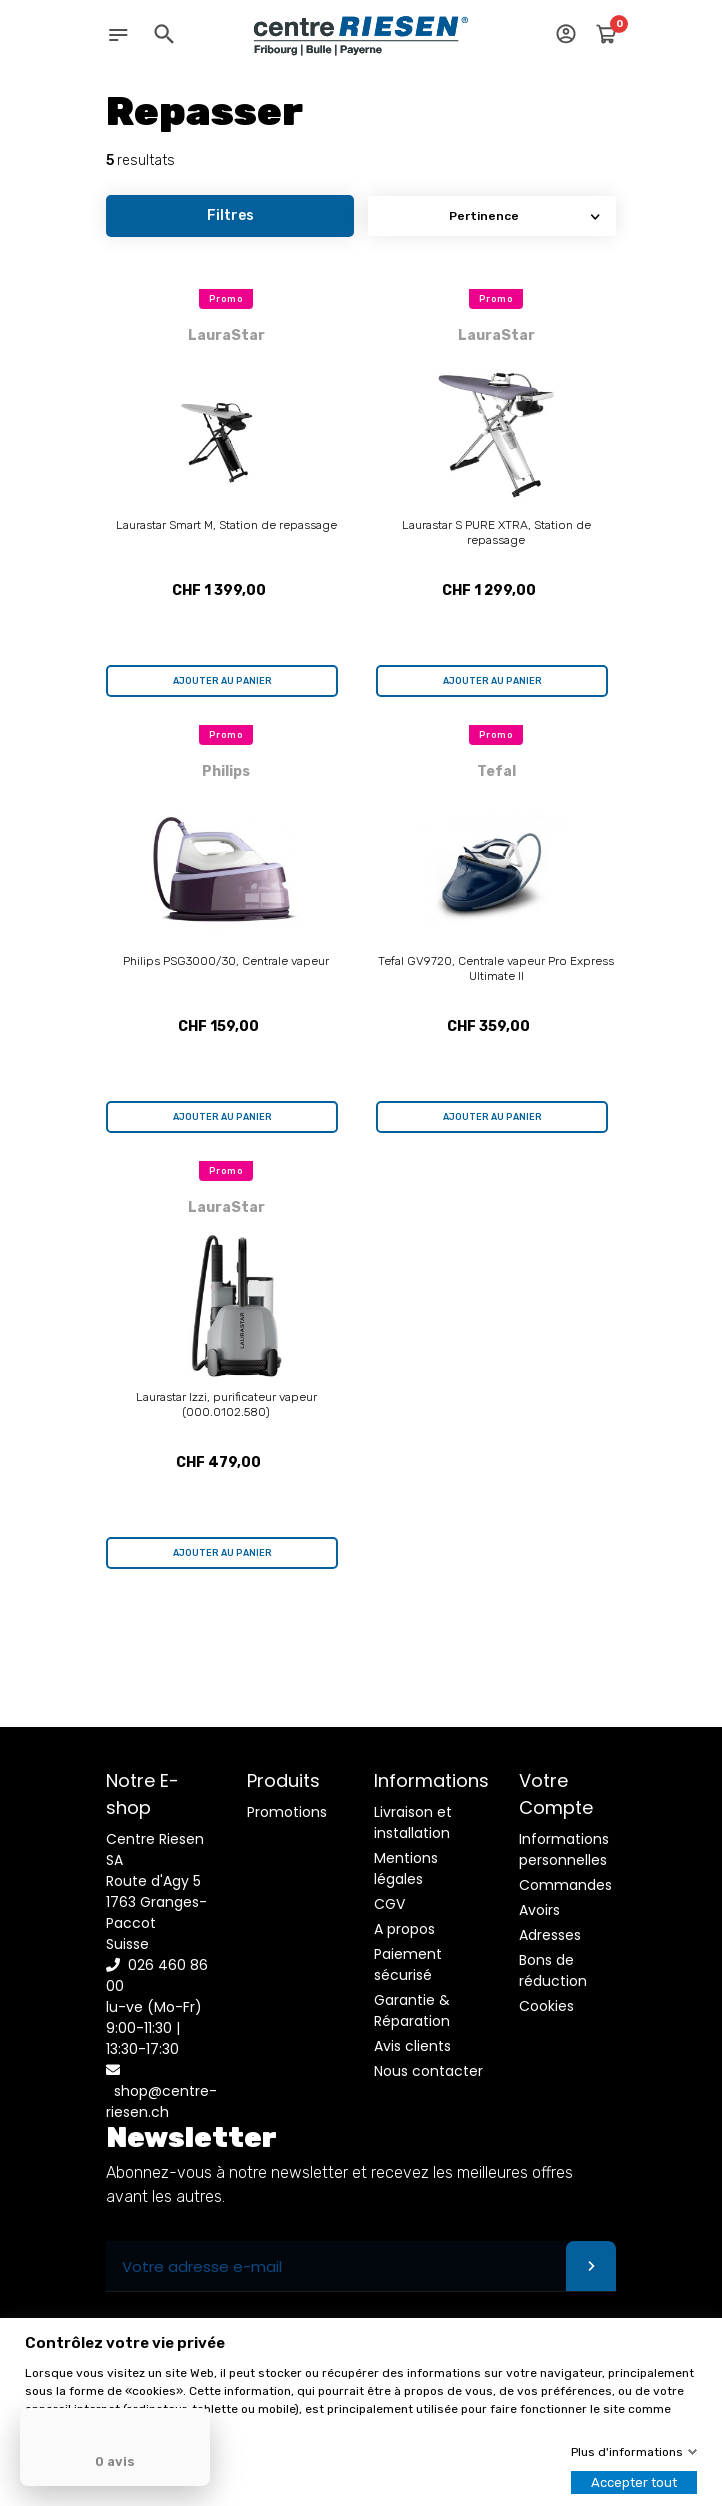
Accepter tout (634, 2482)
